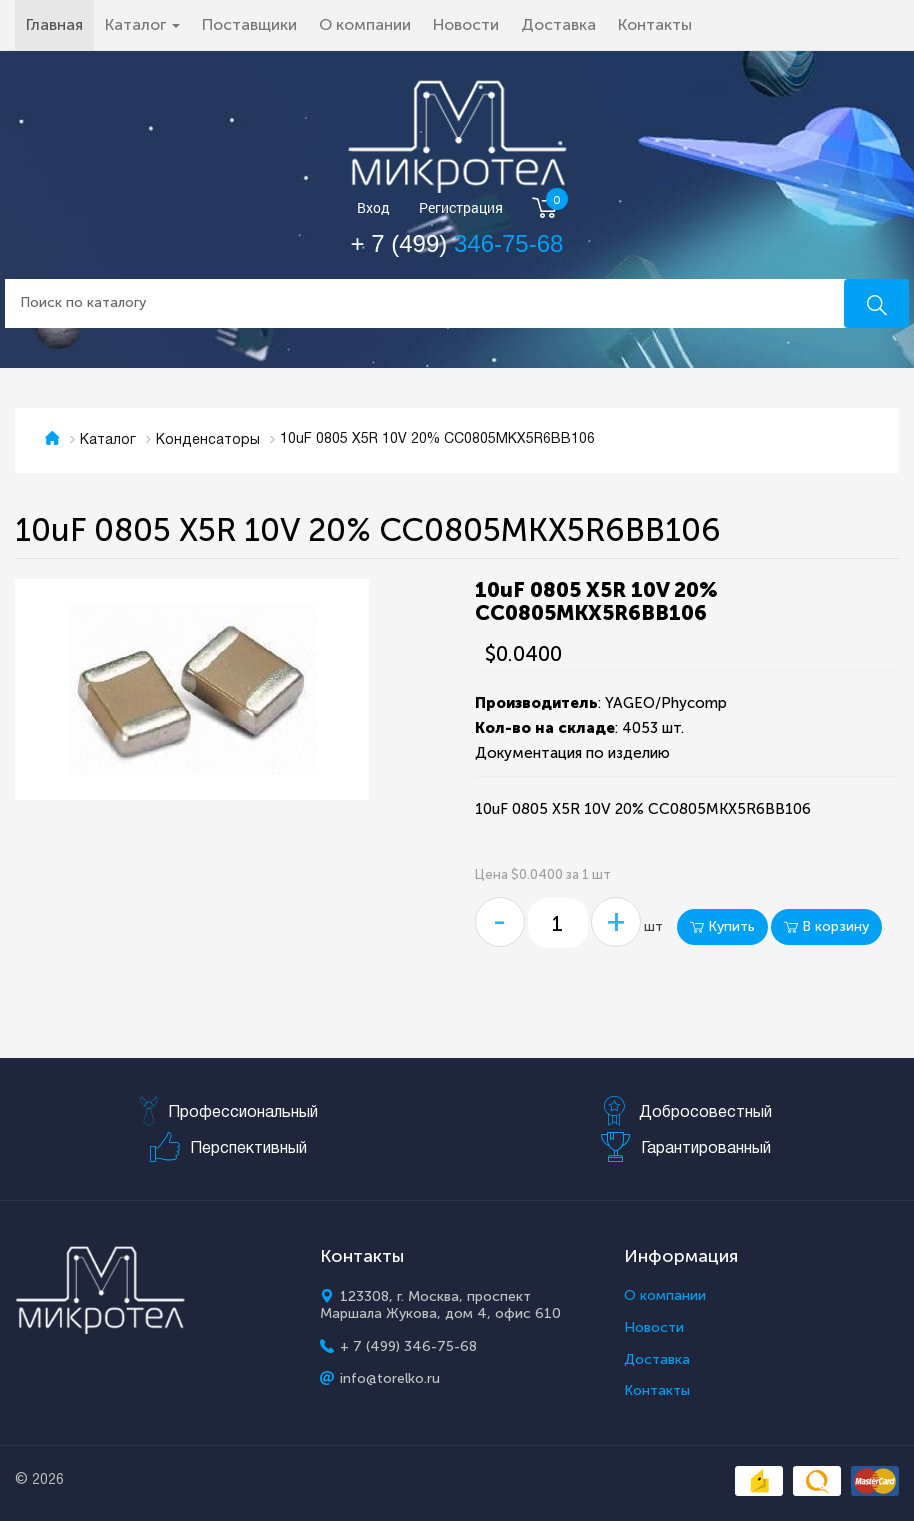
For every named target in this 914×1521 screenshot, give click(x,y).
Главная (60, 24)
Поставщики (249, 24)
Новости (466, 24)
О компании (365, 24)
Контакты (655, 24)
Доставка (558, 24)
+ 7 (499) (457, 243)
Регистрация (461, 208)
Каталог (108, 440)
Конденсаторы (208, 440)
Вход (373, 208)
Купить (722, 926)
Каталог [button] (142, 24)
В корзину (826, 926)
